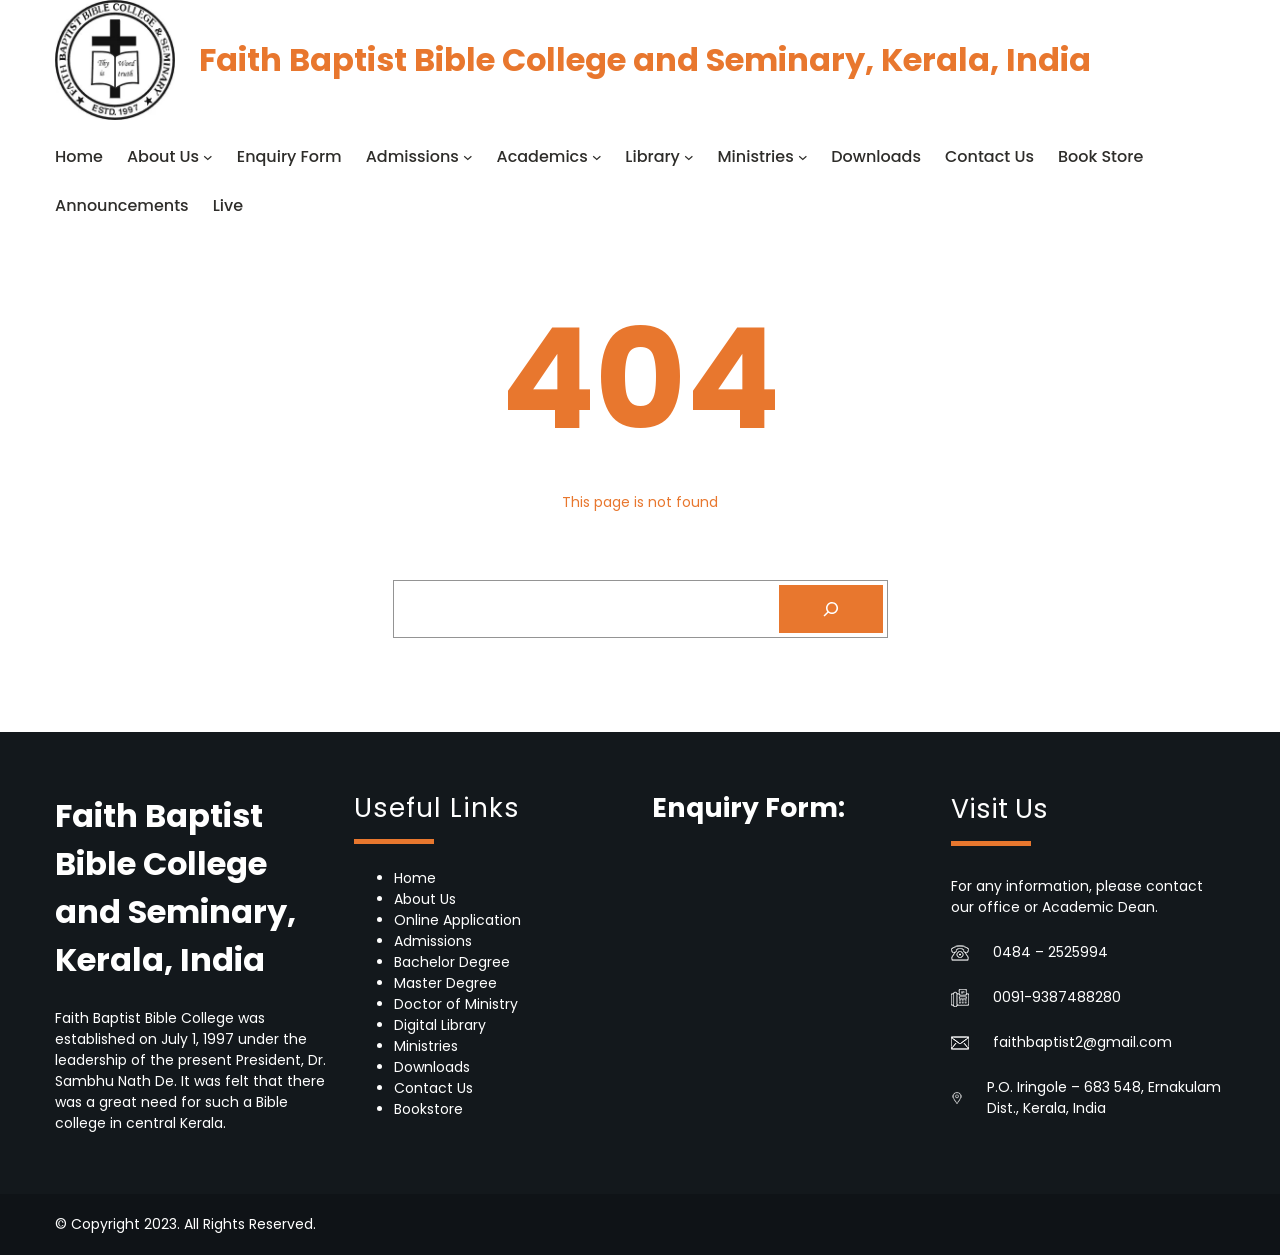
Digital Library (440, 1025)
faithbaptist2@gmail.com (1082, 1042)
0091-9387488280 (1057, 997)
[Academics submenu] (597, 157)
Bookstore (428, 1109)
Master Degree (445, 983)
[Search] (831, 609)
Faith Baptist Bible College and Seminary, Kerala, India (645, 59)
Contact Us (433, 1088)
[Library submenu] (689, 157)
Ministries (426, 1046)
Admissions (433, 941)
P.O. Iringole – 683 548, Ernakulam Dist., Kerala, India (1104, 1097)
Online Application (457, 920)
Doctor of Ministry (456, 1004)
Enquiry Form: (748, 807)
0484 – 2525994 (1050, 952)
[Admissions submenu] (468, 157)
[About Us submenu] (208, 157)
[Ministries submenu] (803, 157)
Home (415, 878)
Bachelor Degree (452, 962)
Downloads (432, 1067)
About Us (425, 899)
